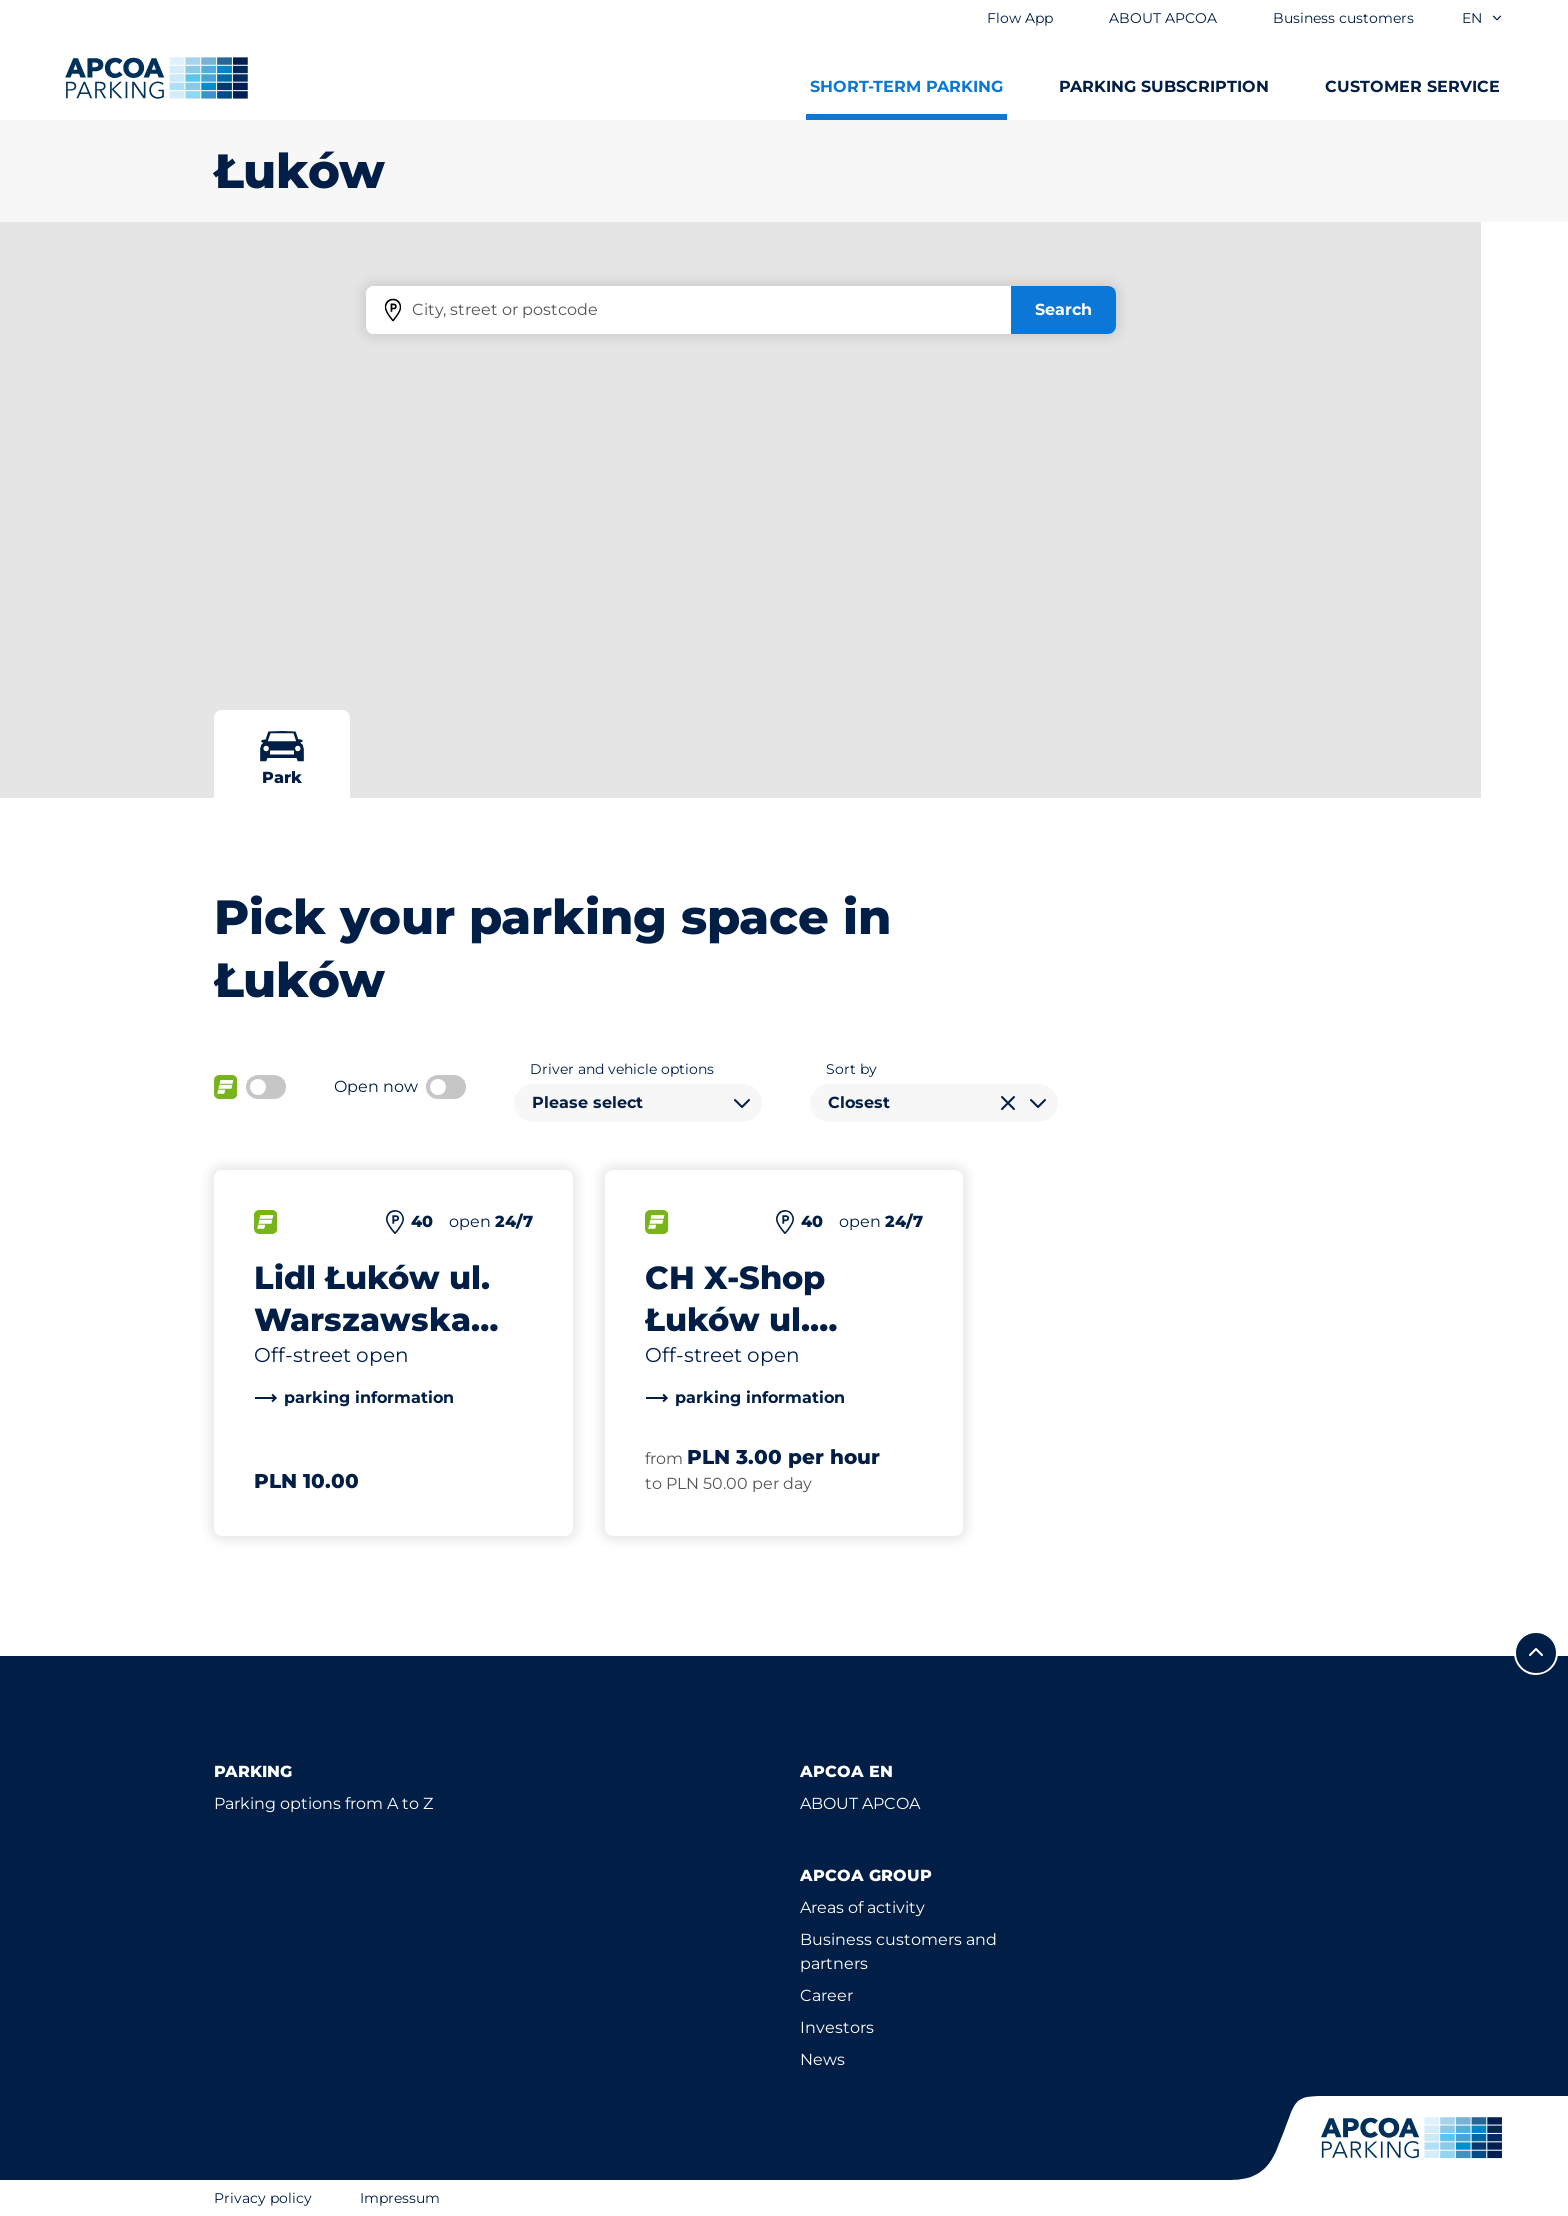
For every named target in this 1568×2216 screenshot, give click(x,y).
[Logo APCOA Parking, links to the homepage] (156, 78)
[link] (354, 1398)
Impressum (400, 2198)
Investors (837, 2027)
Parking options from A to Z (323, 1803)
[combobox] (638, 1103)
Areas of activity (862, 1907)
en (1483, 18)
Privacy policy (263, 2198)
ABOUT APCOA (860, 1803)
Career (826, 1995)
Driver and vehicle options (622, 1069)
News (822, 2059)
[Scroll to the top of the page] (1536, 1653)
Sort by (851, 1069)
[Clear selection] (1008, 1103)
